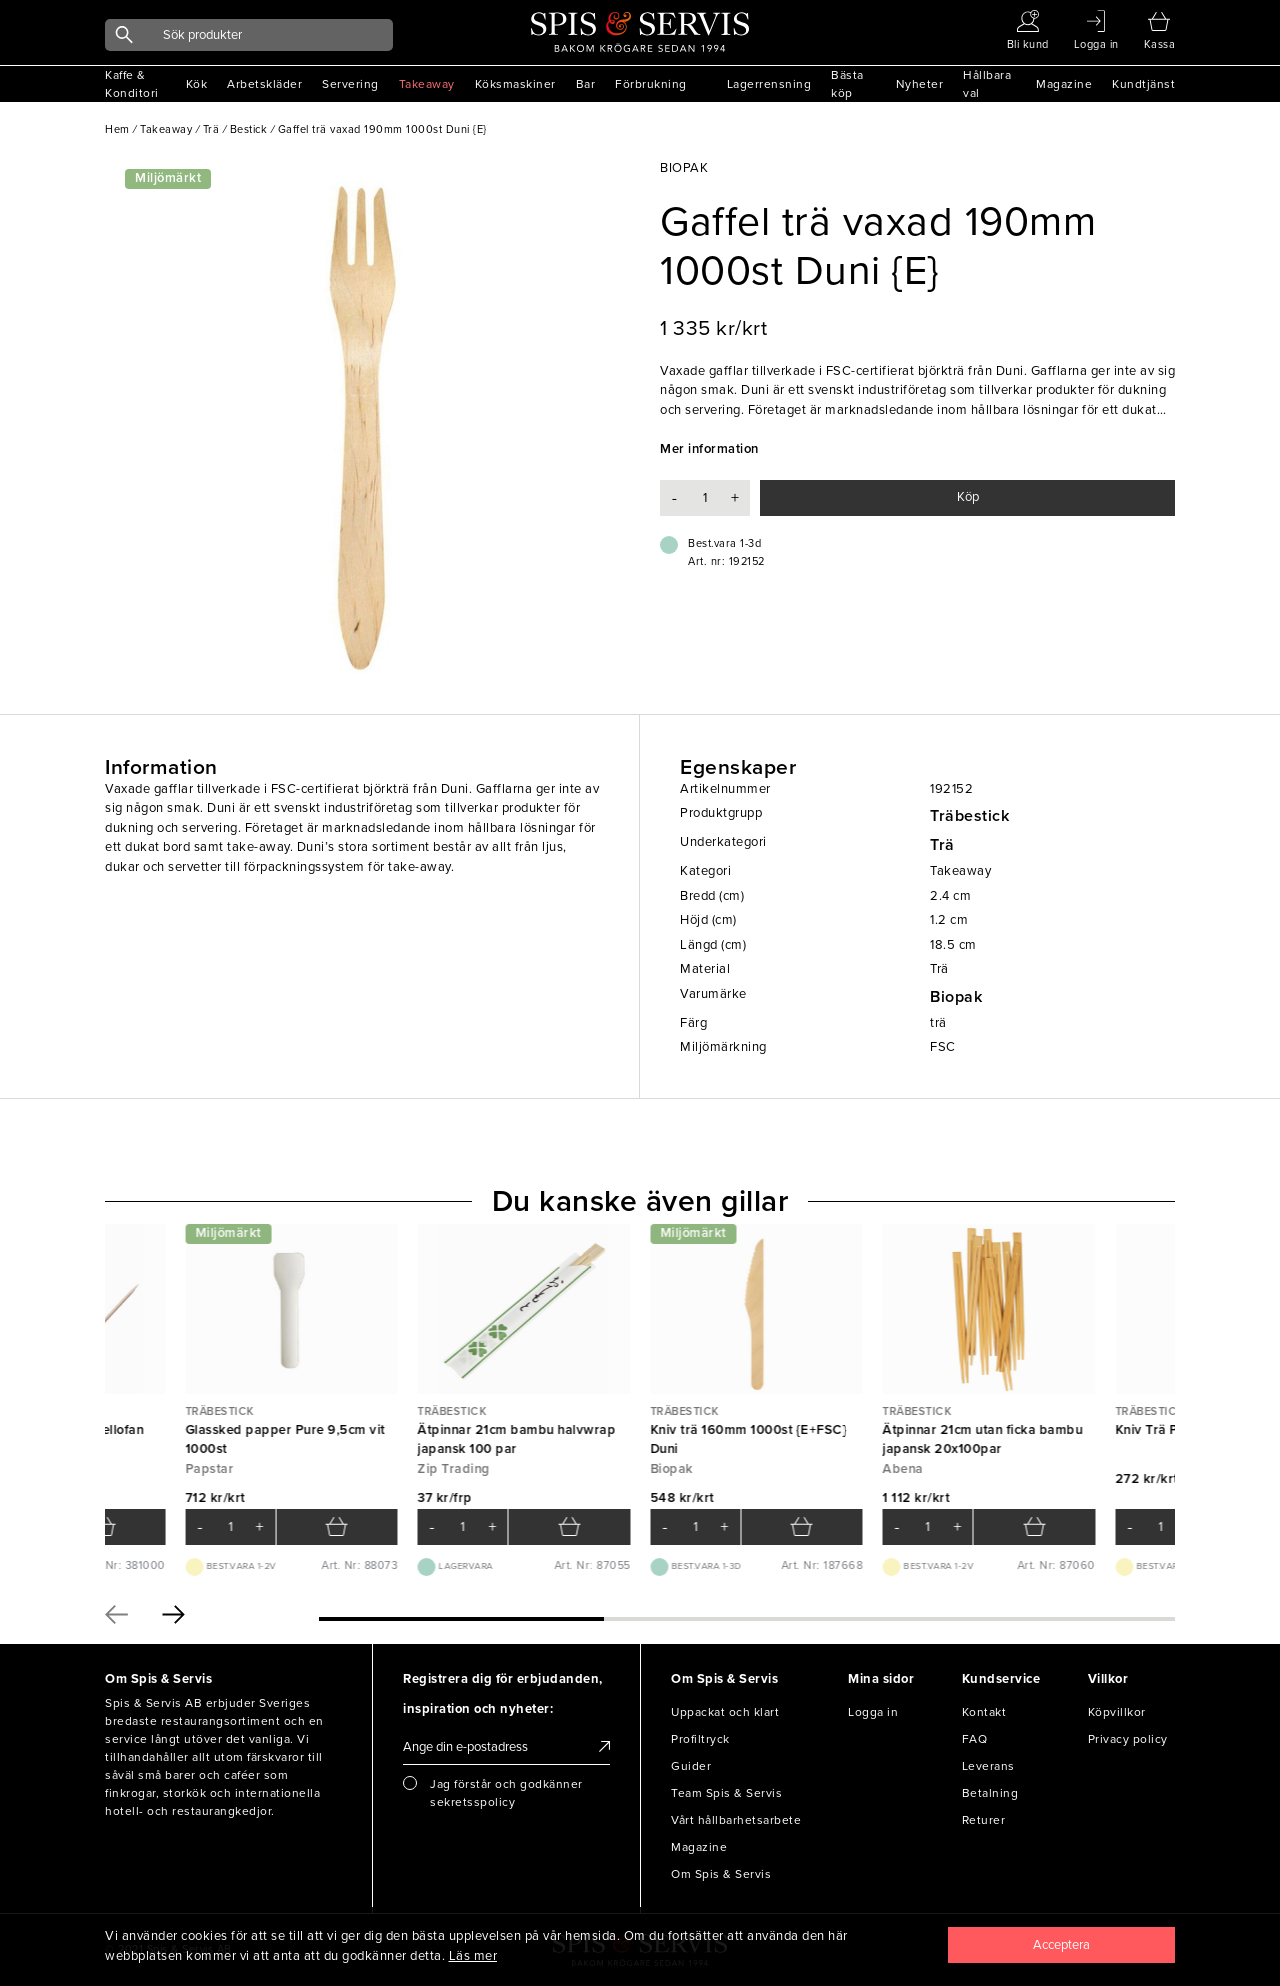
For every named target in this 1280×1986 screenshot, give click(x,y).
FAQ (975, 1739)
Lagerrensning (769, 84)
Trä (942, 845)
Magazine (1064, 84)
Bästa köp (847, 84)
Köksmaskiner (515, 84)
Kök (197, 84)
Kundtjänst (1143, 84)
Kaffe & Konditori (132, 84)
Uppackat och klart (725, 1712)
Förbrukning (651, 84)
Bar (586, 84)
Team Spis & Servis (726, 1793)
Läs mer (473, 1956)
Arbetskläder (264, 84)
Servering (350, 84)
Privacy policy (1128, 1739)
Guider (691, 1766)
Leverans (988, 1766)
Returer (984, 1820)
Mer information (709, 449)
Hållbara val (987, 84)
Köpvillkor (1117, 1712)
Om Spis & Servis (721, 1874)
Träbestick (969, 816)
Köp (968, 497)
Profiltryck (700, 1739)
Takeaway (427, 84)
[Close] (1062, 1945)
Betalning (990, 1793)
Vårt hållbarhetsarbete (736, 1820)
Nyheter (920, 84)
